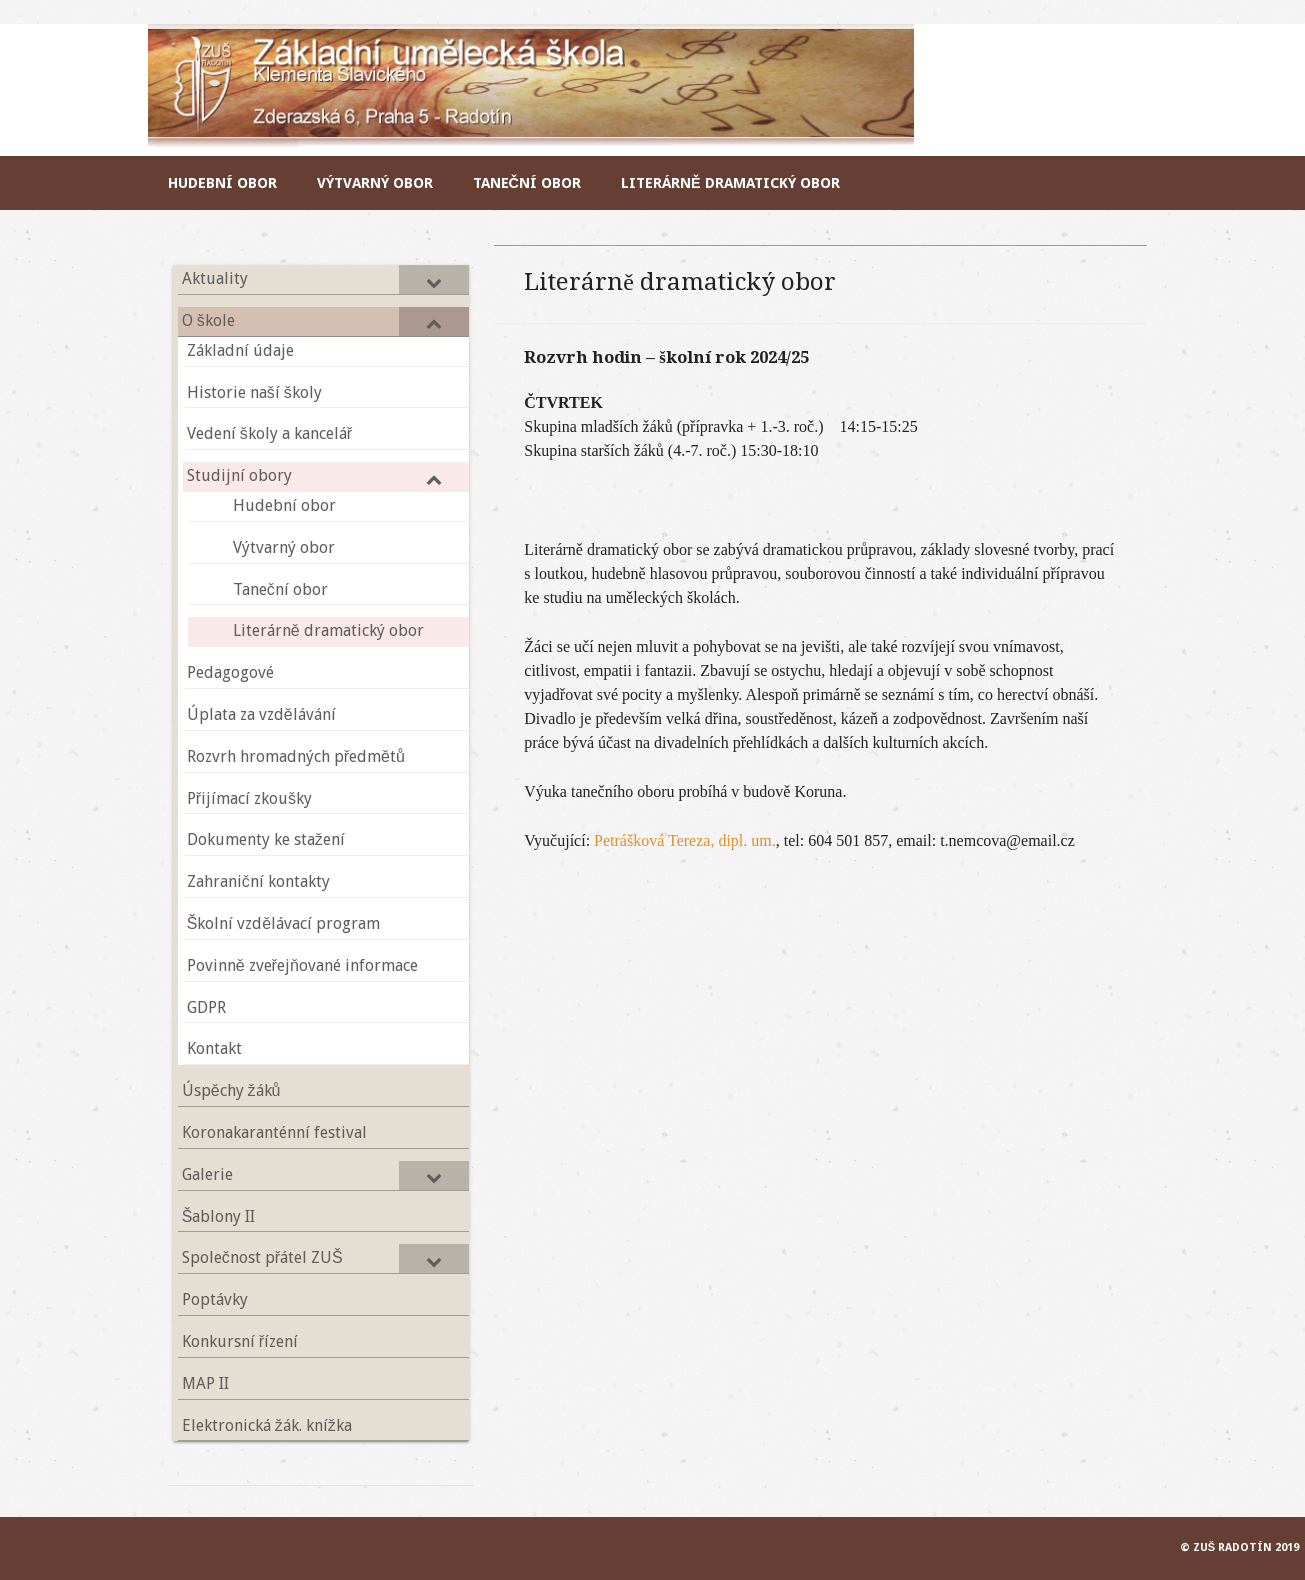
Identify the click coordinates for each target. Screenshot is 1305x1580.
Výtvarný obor (375, 183)
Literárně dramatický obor (730, 183)
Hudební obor (222, 183)
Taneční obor (527, 183)
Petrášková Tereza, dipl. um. (685, 840)
